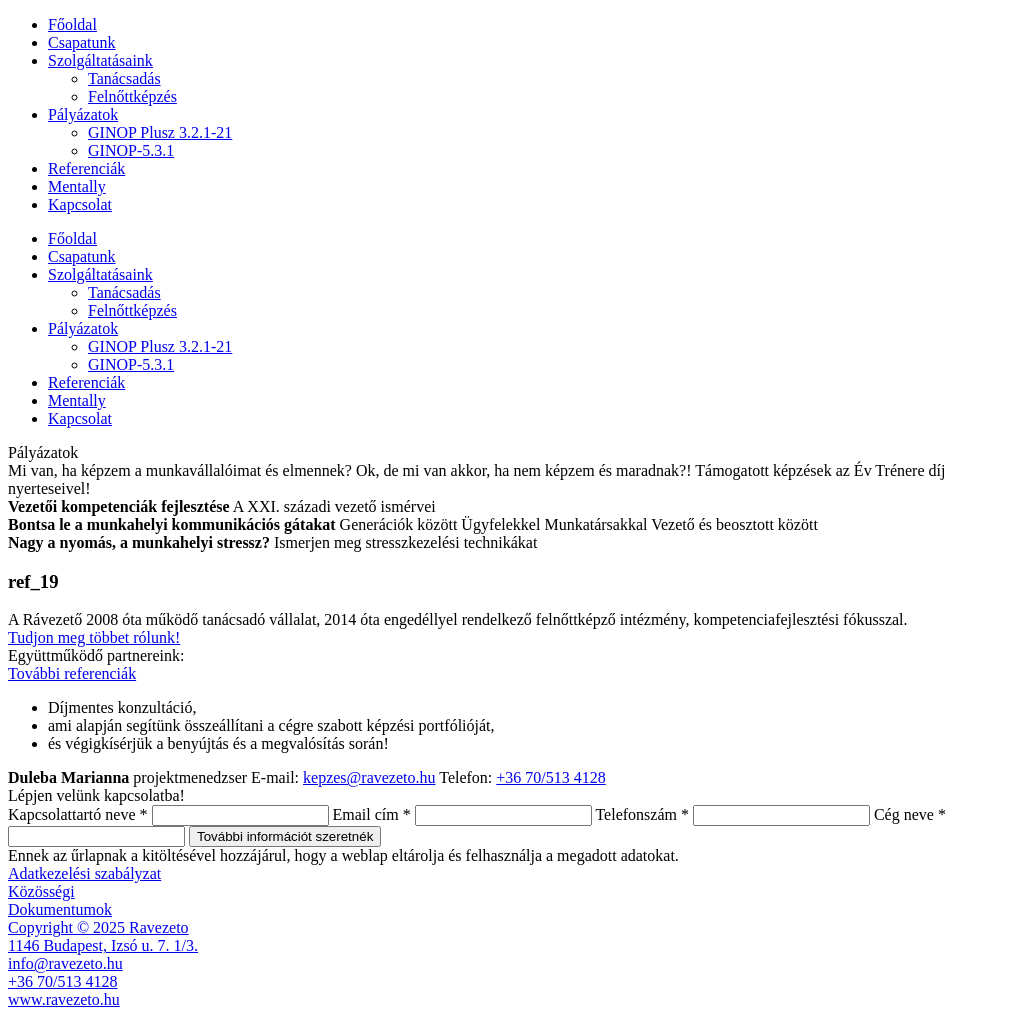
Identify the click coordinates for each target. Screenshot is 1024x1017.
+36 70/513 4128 (550, 777)
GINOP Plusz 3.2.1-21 (160, 132)
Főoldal (72, 24)
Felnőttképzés (132, 96)
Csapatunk (82, 42)
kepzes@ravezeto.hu (369, 777)
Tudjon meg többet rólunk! (94, 637)
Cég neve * (910, 814)
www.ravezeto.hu (64, 999)
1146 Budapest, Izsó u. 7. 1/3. (103, 945)
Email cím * (372, 814)
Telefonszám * (642, 814)
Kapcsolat (80, 204)
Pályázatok (83, 114)
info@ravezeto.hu (65, 963)
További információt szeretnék (285, 836)
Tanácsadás (124, 78)
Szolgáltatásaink (100, 60)
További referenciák (72, 673)
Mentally (77, 186)
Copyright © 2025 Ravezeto (98, 927)
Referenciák (86, 168)
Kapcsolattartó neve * (78, 814)
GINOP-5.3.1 (131, 150)
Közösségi (41, 891)
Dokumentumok (60, 909)
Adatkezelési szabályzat (84, 873)
